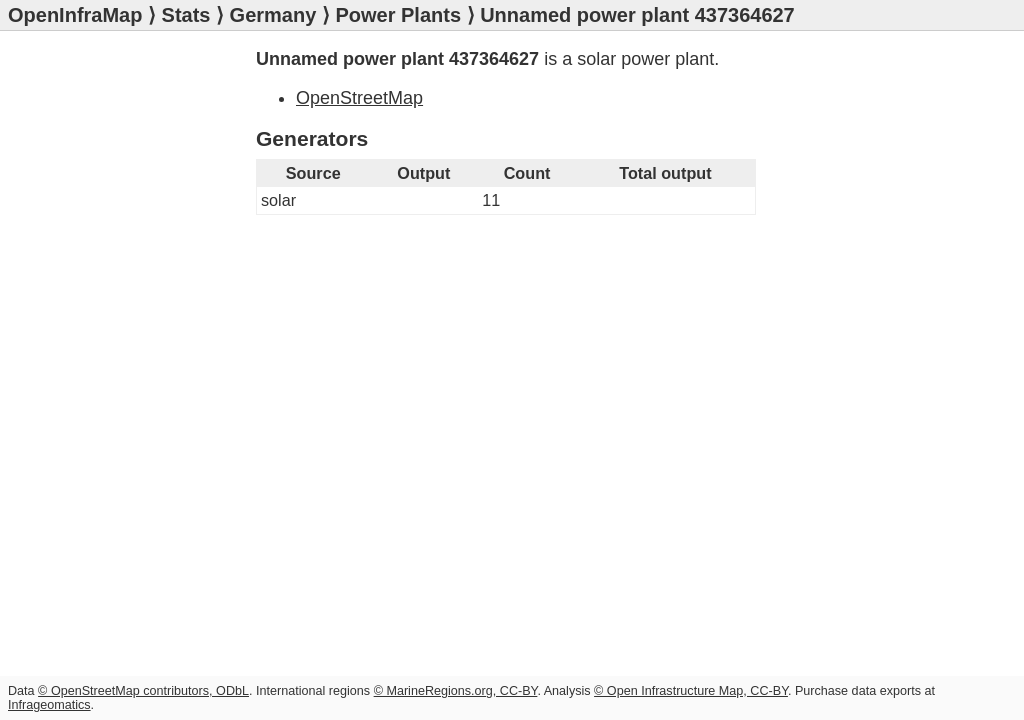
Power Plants (398, 15)
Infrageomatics (49, 705)
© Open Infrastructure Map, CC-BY (691, 691)
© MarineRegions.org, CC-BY (456, 691)
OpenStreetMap (359, 98)
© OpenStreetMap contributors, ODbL (143, 691)
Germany (273, 15)
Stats (186, 15)
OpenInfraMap (75, 15)
